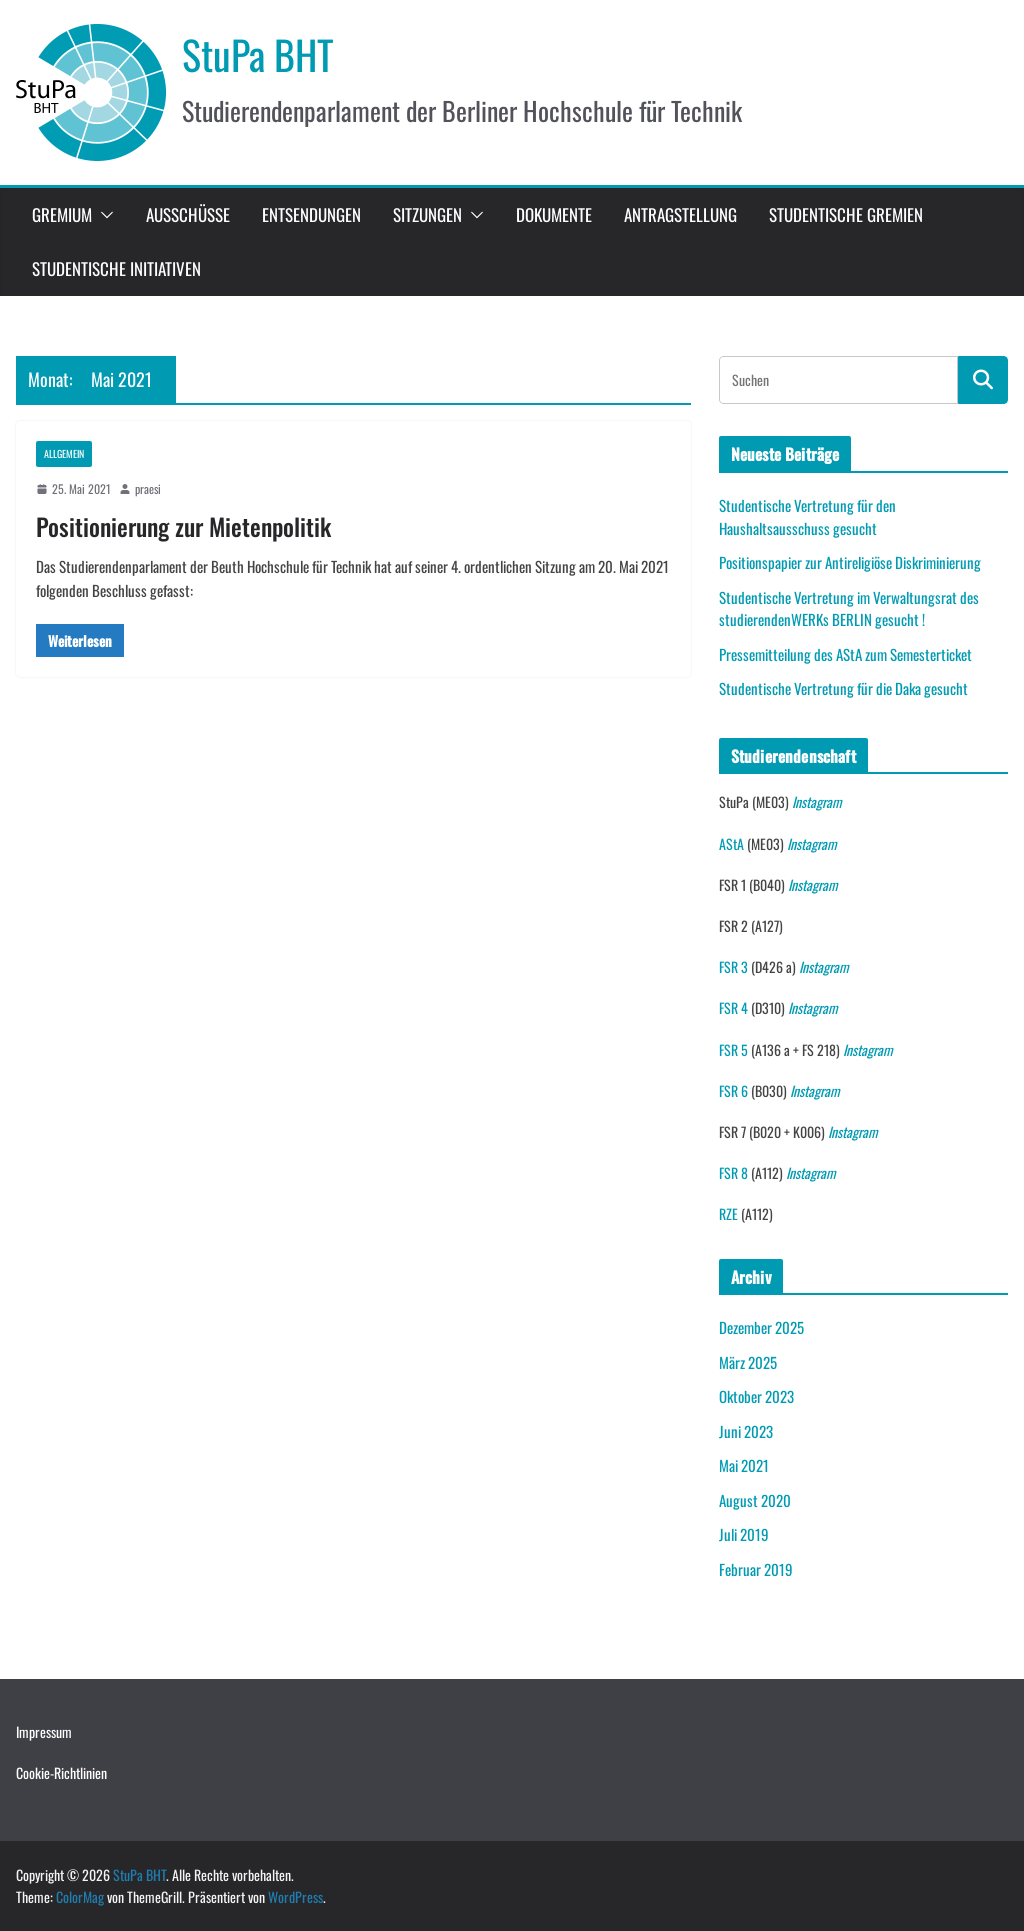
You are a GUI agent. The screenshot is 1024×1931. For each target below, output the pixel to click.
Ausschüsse (188, 214)
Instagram (817, 801)
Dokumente (554, 214)
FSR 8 (733, 1172)
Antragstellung (680, 214)
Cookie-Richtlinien (61, 1772)
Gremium (62, 214)
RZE (728, 1213)
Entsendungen (311, 214)
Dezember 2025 (761, 1327)
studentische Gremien (846, 214)
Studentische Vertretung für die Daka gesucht (843, 688)
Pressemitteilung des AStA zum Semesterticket (845, 654)
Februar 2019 (756, 1569)
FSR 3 (733, 966)
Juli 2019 (744, 1534)
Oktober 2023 (756, 1396)
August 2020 (755, 1500)
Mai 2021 (744, 1465)
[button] (103, 215)
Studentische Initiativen (116, 268)
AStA (731, 843)
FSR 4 (733, 1007)
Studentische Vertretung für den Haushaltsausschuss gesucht (807, 516)
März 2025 (748, 1362)
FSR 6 (733, 1090)
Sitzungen (427, 214)
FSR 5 (733, 1049)
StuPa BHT (258, 54)
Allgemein (64, 453)
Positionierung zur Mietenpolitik (183, 526)
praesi (148, 488)
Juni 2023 (746, 1431)
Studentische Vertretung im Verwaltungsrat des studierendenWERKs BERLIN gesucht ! (849, 608)
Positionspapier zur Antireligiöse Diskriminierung (850, 562)
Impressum (44, 1731)
